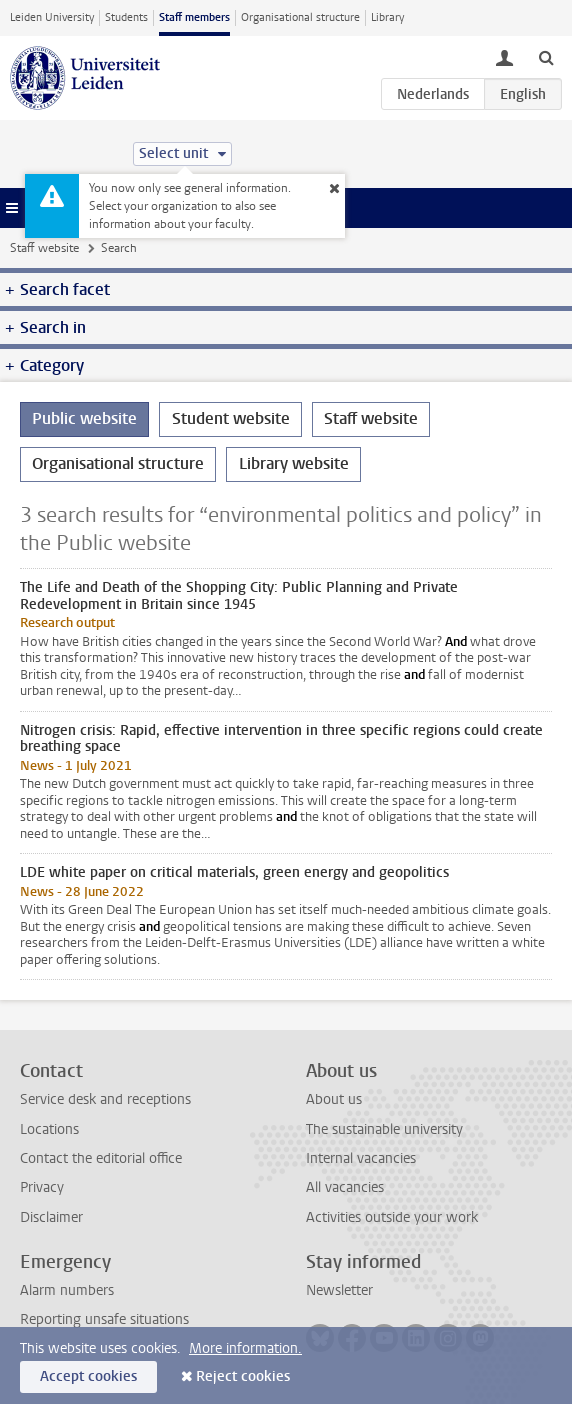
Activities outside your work (392, 1217)
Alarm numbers (67, 1290)
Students (126, 17)
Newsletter (339, 1290)
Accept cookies (88, 1376)
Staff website (44, 248)
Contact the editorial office (101, 1158)
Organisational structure (300, 17)
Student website (231, 418)
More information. (245, 1348)
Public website (84, 418)
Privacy (42, 1187)
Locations (49, 1129)
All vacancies (345, 1187)
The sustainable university (384, 1129)
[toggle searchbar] (546, 57)
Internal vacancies (361, 1158)
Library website (294, 463)
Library (387, 17)
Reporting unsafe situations (104, 1319)
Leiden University (52, 17)
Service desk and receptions (105, 1099)
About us (334, 1099)
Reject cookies (243, 1376)
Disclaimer (51, 1217)
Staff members (194, 17)
